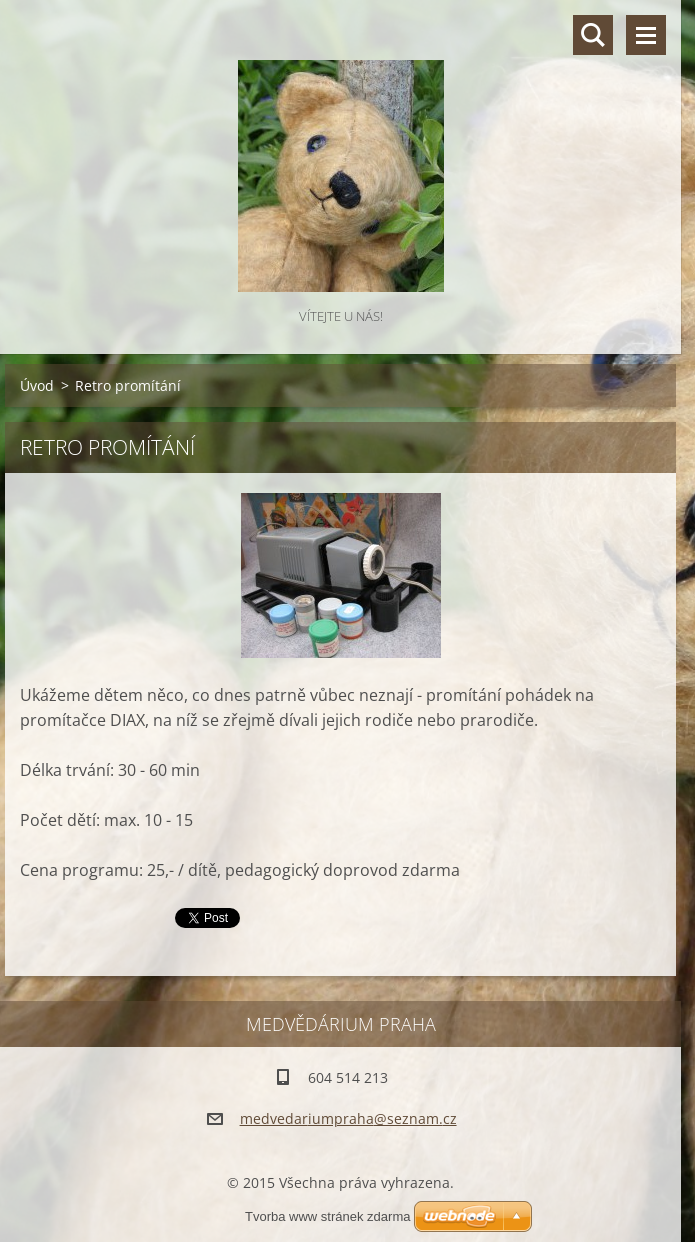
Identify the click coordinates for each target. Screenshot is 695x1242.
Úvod (37, 385)
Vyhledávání (593, 35)
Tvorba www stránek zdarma (327, 1216)
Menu (646, 35)
